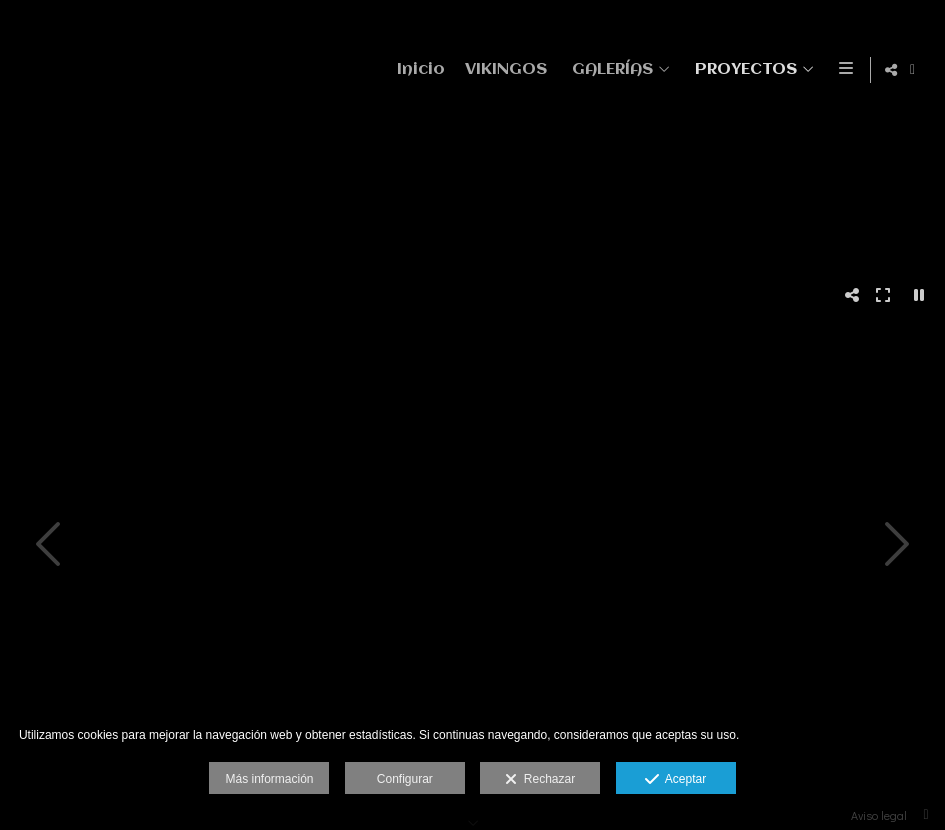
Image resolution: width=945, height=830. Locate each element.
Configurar (405, 779)
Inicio (418, 69)
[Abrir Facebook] (913, 70)
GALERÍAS (609, 69)
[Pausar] (919, 295)
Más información (269, 779)
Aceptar (675, 780)
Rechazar (540, 780)
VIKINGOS (503, 69)
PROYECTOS (743, 69)
